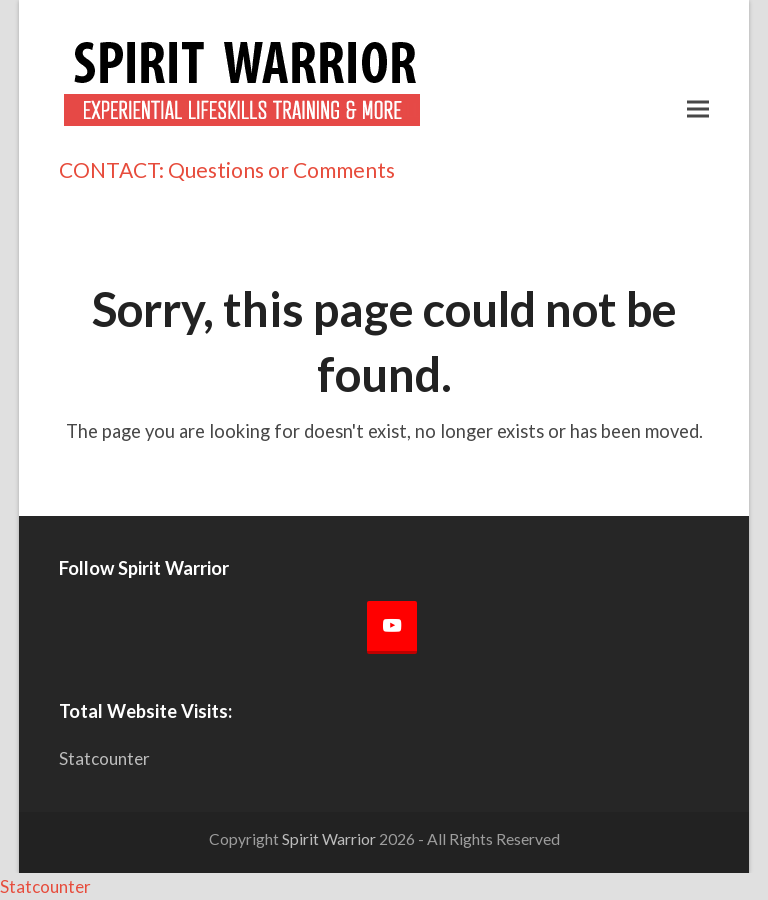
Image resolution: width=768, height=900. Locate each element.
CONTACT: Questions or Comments (227, 169)
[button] (698, 108)
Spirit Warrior (329, 839)
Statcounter (104, 758)
